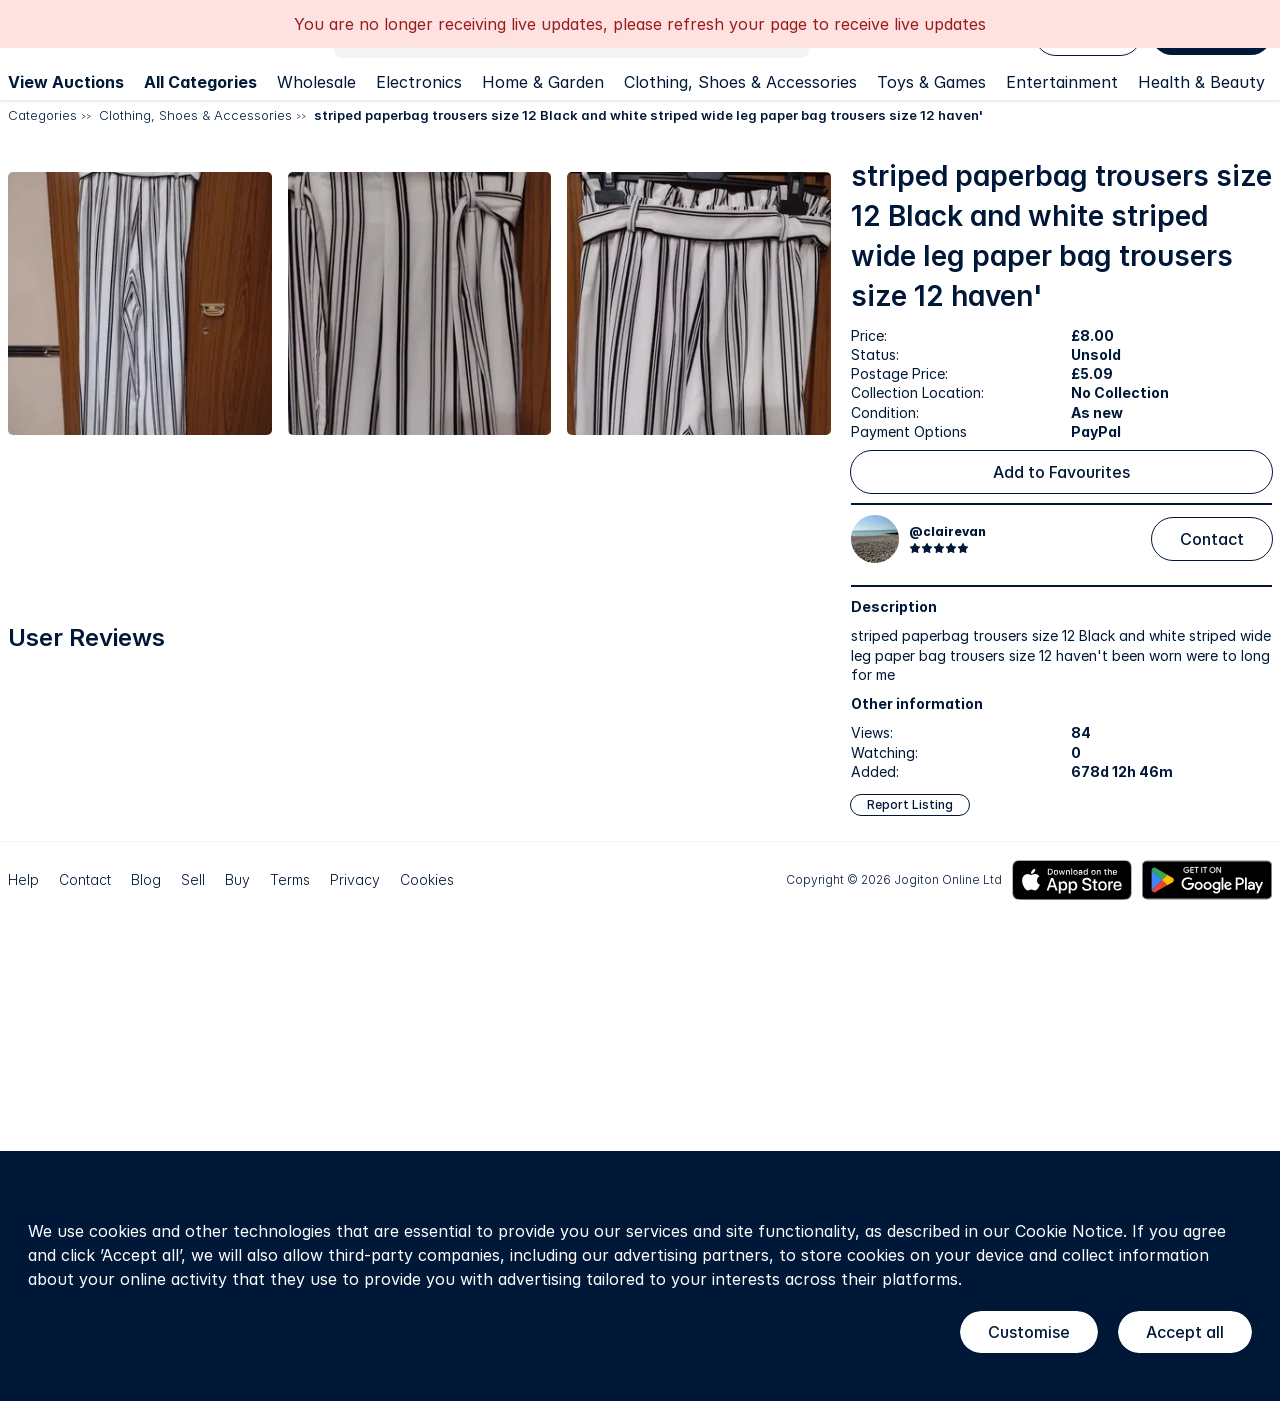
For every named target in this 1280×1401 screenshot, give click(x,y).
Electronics (419, 82)
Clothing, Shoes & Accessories (740, 82)
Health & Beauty (1201, 82)
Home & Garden (543, 82)
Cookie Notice (1069, 1231)
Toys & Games (931, 82)
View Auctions (66, 82)
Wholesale (316, 82)
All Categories (200, 82)
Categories (42, 115)
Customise (1029, 1332)
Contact (1212, 539)
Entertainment (1062, 82)
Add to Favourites (1061, 472)
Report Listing (910, 804)
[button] (209, 357)
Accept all (1185, 1332)
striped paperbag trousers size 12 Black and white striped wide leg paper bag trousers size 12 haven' (648, 115)
